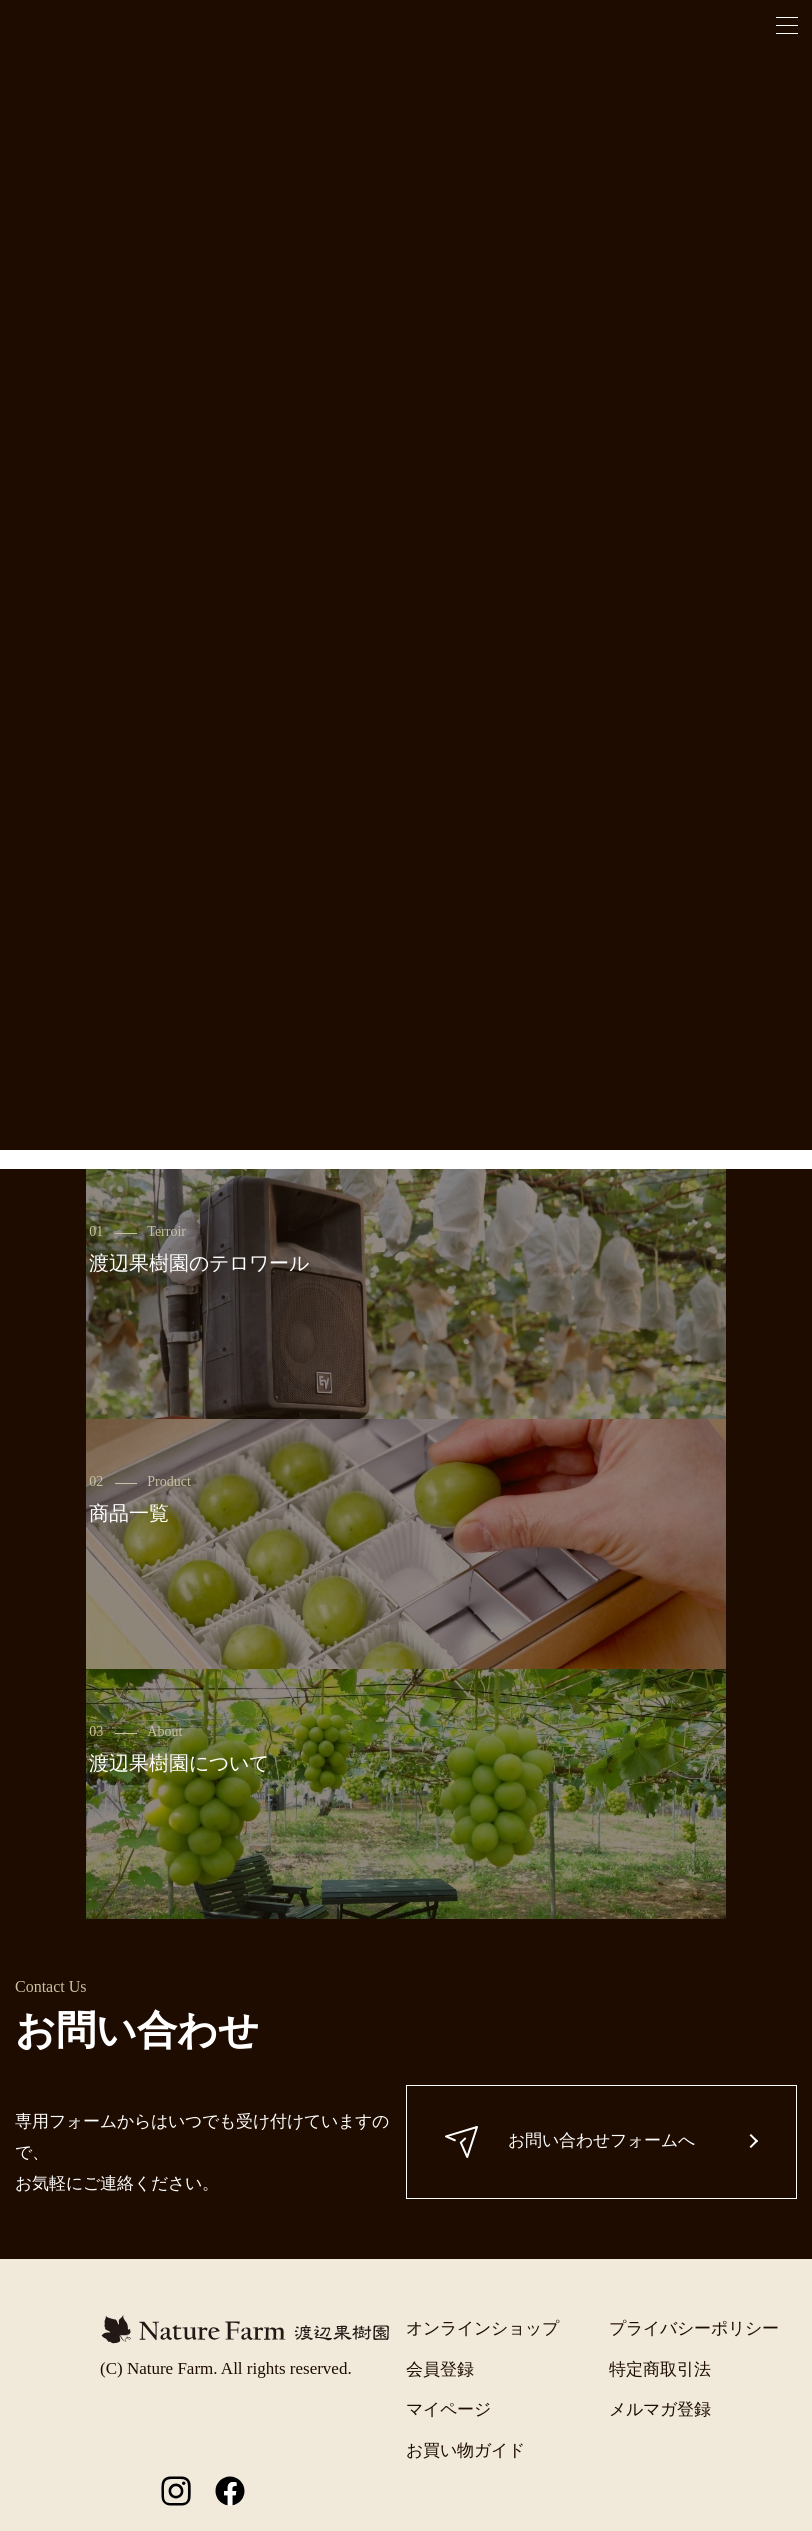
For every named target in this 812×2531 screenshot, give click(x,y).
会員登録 (440, 2369)
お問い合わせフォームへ (572, 2141)
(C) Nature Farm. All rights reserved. (226, 2368)
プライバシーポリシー (694, 2328)
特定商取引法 (660, 2369)
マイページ (448, 2409)
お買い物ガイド (465, 2450)
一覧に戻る (406, 1053)
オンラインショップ (482, 2328)
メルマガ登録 (660, 2409)
